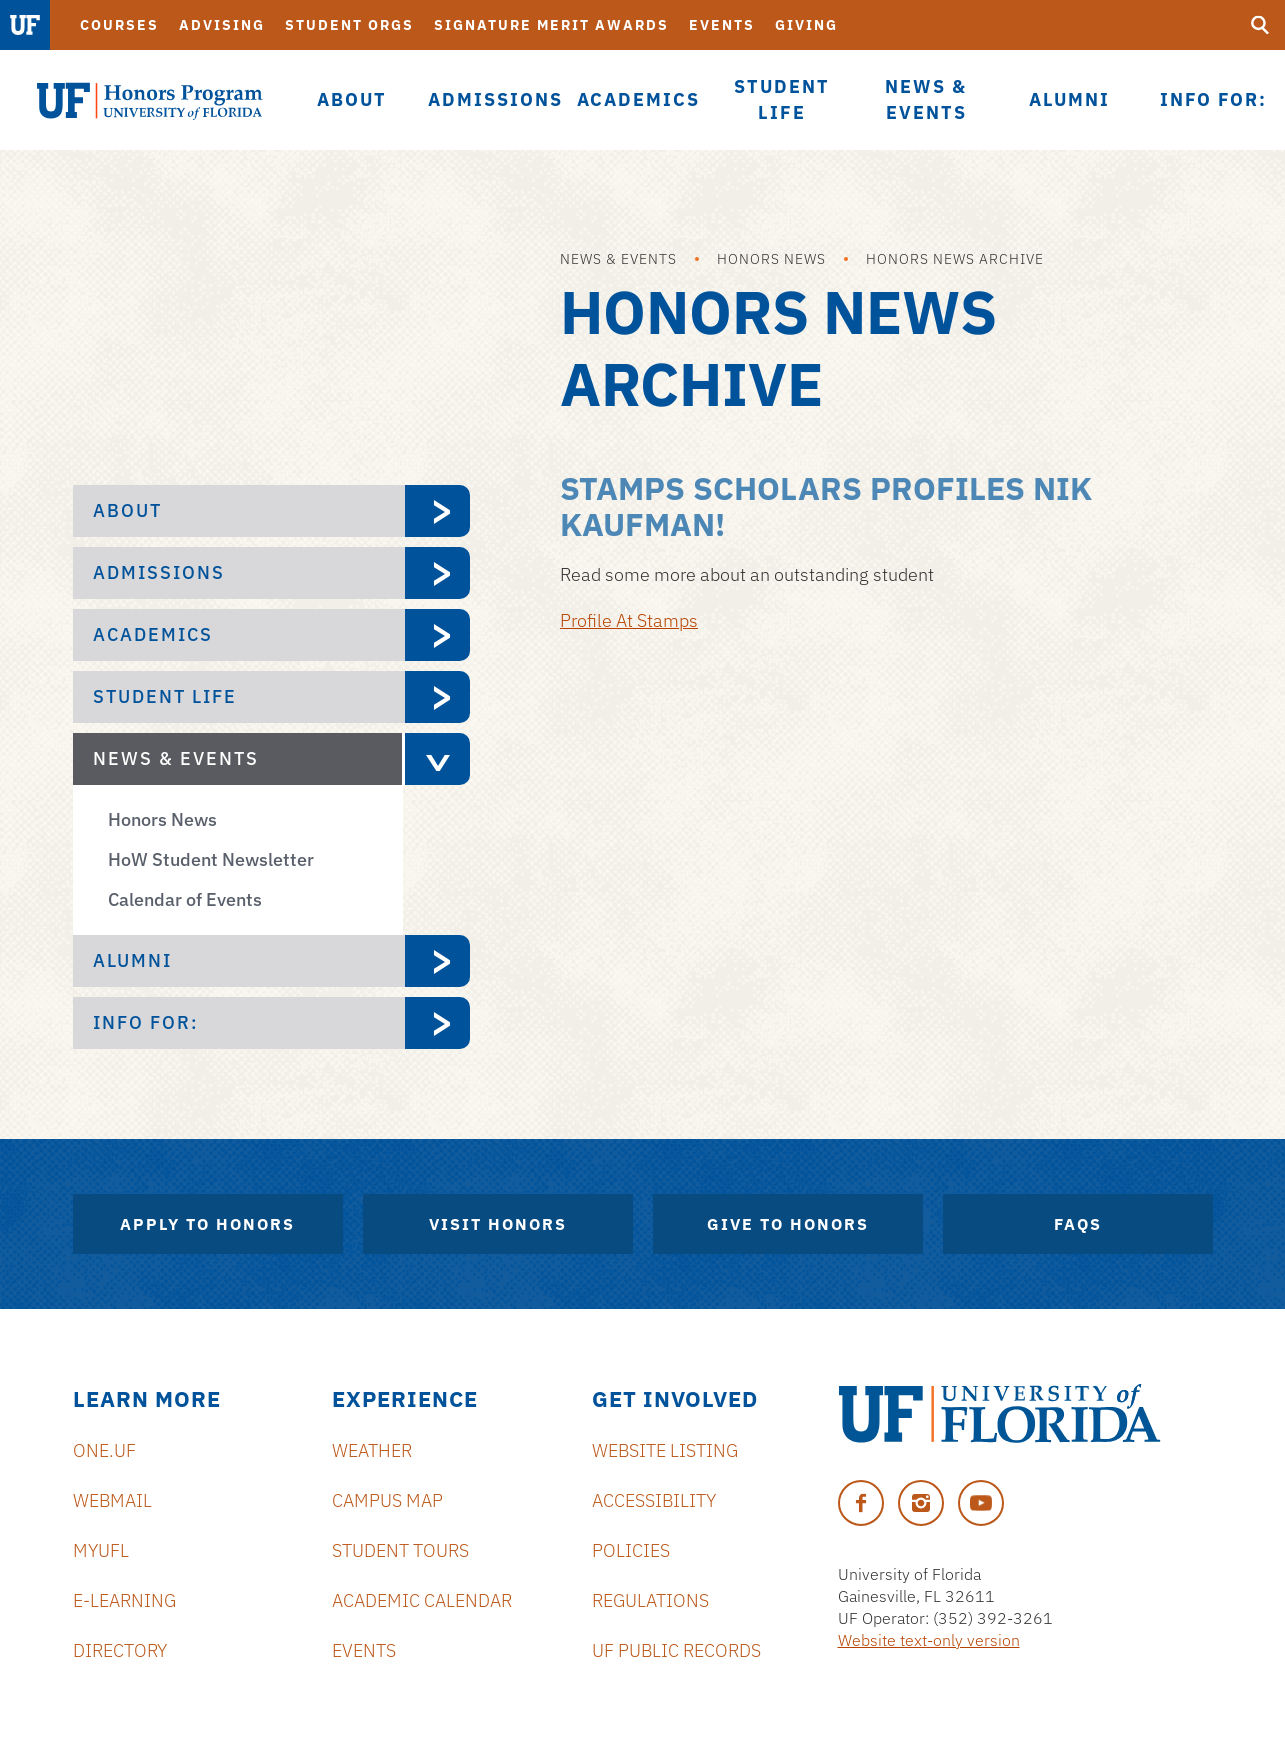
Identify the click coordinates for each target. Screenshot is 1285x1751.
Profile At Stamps (629, 620)
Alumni (132, 960)
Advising (222, 25)
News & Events (618, 259)
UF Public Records (676, 1650)
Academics (153, 634)
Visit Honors (498, 1224)
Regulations (650, 1600)
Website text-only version (929, 1640)
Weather (372, 1450)
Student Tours (400, 1550)
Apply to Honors (207, 1224)
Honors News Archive (955, 259)
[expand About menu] (437, 511)
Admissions (159, 572)
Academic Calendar (422, 1600)
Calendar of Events (185, 899)
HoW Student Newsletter (211, 859)
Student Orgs (349, 25)
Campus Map (387, 1500)
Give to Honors (788, 1224)
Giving (806, 25)
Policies (631, 1550)
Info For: (146, 1022)
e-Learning (124, 1600)
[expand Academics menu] (437, 635)
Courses (119, 25)
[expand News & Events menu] (436, 759)
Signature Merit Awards (551, 25)
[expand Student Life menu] (437, 697)
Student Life (165, 696)
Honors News (771, 259)
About (127, 510)
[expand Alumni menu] (437, 961)
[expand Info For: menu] (437, 1023)
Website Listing (665, 1450)
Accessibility (654, 1500)
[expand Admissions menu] (437, 573)
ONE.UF (104, 1450)
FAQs (1078, 1224)
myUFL (101, 1550)
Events (722, 25)
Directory (120, 1650)
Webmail (112, 1500)
